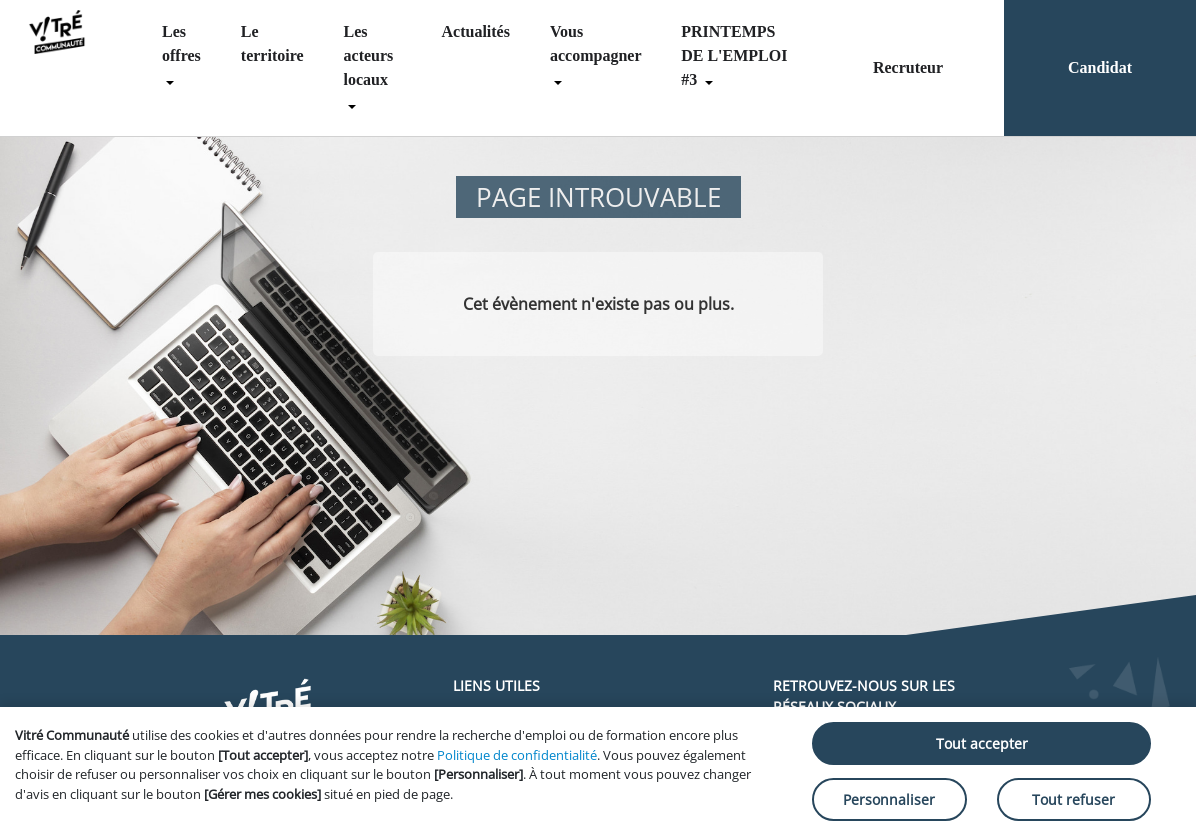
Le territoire (272, 43)
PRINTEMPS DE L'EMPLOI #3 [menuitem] (734, 55)
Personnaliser (889, 799)
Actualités (476, 31)
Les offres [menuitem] (181, 43)
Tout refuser (1073, 799)
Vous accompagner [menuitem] (595, 43)
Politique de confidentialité (517, 755)
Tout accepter (982, 743)
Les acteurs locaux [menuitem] (369, 55)
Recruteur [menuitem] (908, 67)
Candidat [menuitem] (1100, 67)
